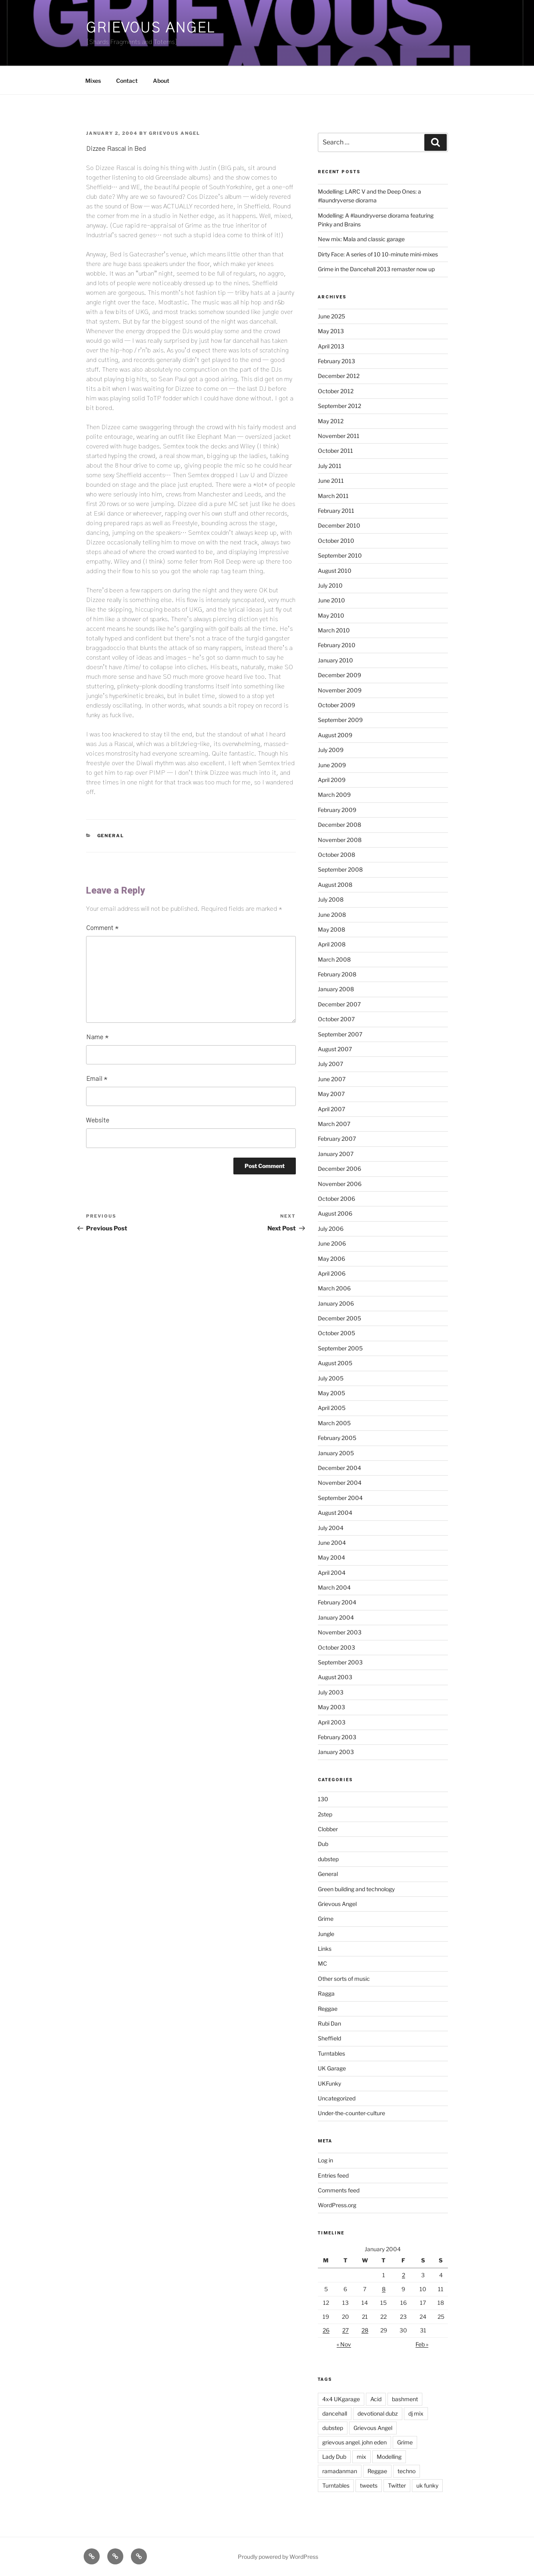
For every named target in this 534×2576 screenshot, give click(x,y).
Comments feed (338, 2190)
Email (96, 1079)
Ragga (326, 1993)
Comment (102, 928)
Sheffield (329, 2038)
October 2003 (336, 1647)
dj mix (416, 2413)
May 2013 (331, 331)
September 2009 (340, 719)
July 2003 (330, 1692)
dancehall (334, 2413)
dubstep (328, 1859)
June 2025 (331, 316)
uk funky (427, 2485)
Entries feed (333, 2175)
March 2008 (334, 959)
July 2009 (330, 749)
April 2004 (331, 1572)
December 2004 (339, 1467)
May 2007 (331, 1093)
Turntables (331, 2053)
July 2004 (330, 1527)
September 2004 (340, 1497)
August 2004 (335, 1512)
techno (406, 2471)
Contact (127, 80)
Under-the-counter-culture (351, 2113)
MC (322, 1963)
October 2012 (335, 391)
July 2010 (330, 585)
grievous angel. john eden (354, 2442)
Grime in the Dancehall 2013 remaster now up (376, 269)
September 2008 (340, 869)
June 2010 (331, 600)
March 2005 (334, 1423)
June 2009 (332, 765)
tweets (368, 2485)
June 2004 (332, 1542)
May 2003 (331, 1707)
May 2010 (331, 615)
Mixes (93, 80)
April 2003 (331, 1722)
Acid (375, 2399)
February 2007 (337, 1138)
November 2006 (339, 1183)
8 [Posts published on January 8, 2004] (383, 2289)
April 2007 (331, 1109)
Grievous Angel (150, 28)
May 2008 (331, 929)
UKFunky (329, 2083)
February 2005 (337, 1437)
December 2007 (339, 1004)
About (161, 80)
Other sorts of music (344, 1978)
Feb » (422, 2344)
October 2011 (335, 450)
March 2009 (334, 794)
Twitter (397, 2485)
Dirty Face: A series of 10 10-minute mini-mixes (378, 254)
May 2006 (331, 1258)
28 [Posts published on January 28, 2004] (364, 2330)
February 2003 (337, 1737)
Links (324, 1948)
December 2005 (339, 1318)
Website (97, 1120)
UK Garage (332, 2068)
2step (325, 1814)
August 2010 (334, 570)
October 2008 (336, 854)
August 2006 (335, 1213)
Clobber (328, 1829)
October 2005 (336, 1333)
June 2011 (331, 480)
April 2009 (331, 779)
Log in (325, 2160)
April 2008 (331, 944)
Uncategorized (336, 2098)
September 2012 (339, 405)
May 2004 (331, 1557)
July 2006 (330, 1228)
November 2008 (339, 839)
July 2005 (330, 1378)
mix (361, 2456)
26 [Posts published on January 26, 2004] (326, 2330)
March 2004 (334, 1587)
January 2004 (336, 1617)
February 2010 (336, 645)
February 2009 (337, 809)
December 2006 (339, 1168)
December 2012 (338, 375)
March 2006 (334, 1288)
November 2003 (339, 1632)
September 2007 (340, 1034)
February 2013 (336, 361)
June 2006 (332, 1243)
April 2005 (331, 1407)
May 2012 (330, 421)
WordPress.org (337, 2205)
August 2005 (335, 1363)
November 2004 (339, 1482)
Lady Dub (334, 2456)
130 (323, 1799)
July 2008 (330, 899)
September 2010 (340, 555)
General (110, 835)
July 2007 (330, 1063)
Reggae (327, 2008)
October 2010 (336, 540)
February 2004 (337, 1602)
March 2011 (333, 495)
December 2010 (339, 525)
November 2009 (339, 690)
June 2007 (331, 1079)
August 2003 (335, 1677)
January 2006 (336, 1303)
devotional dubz (377, 2413)
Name (97, 1037)
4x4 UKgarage (341, 2399)
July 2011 (329, 465)
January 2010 (335, 660)
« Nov (344, 2344)
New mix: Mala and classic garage (361, 239)
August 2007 (335, 1049)
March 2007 (334, 1123)
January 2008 (336, 989)
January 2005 (336, 1453)
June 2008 (332, 914)
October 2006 (336, 1198)
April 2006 (331, 1273)
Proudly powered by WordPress (278, 2556)
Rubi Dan (329, 2023)
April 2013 (331, 346)
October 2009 (336, 705)
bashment (405, 2399)
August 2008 (335, 884)
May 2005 (331, 1393)
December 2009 (339, 675)
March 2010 (334, 630)
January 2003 (336, 1751)
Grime (325, 1918)
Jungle (326, 1933)
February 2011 (336, 510)
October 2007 (336, 1019)
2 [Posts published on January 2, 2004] (403, 2275)
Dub (323, 1843)
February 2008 (337, 974)
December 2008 (339, 824)
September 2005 (340, 1348)
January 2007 (335, 1153)
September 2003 (340, 1662)
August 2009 (335, 735)
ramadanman (339, 2471)
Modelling (389, 2456)
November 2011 (338, 435)
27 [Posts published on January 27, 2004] (345, 2330)
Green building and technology (356, 1889)
